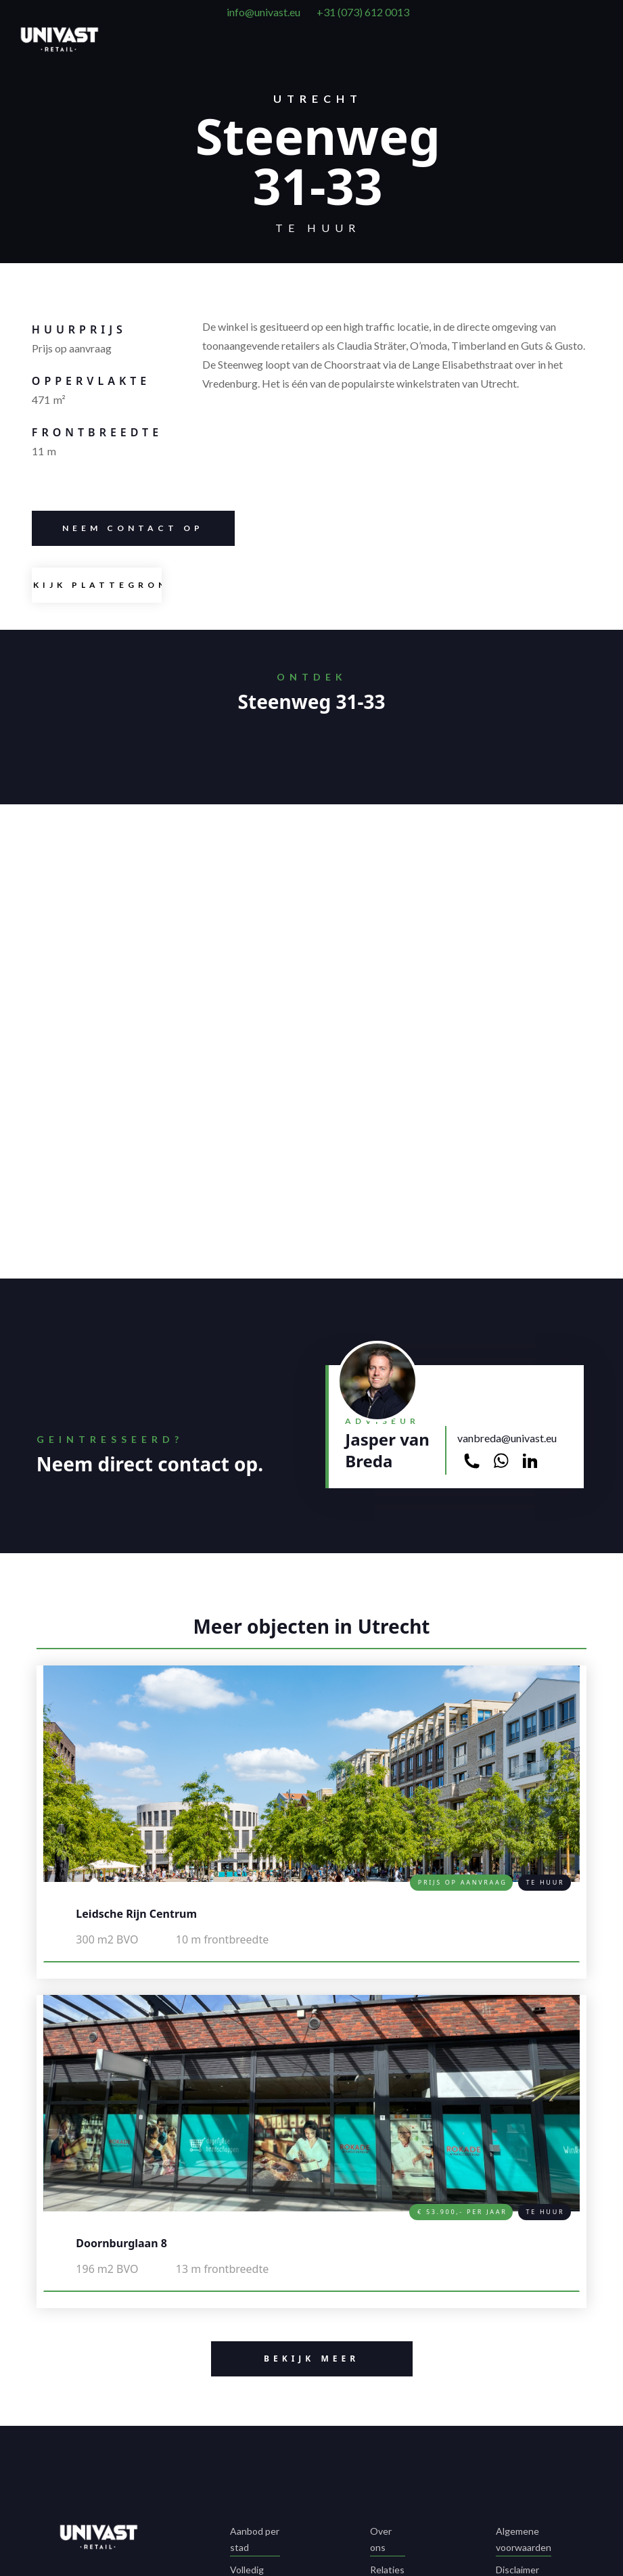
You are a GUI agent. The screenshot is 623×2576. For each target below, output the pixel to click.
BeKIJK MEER (285, 2358)
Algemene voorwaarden (523, 2539)
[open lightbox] (97, 585)
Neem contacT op (118, 528)
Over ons (381, 2539)
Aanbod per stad (254, 2539)
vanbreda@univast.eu (507, 1437)
